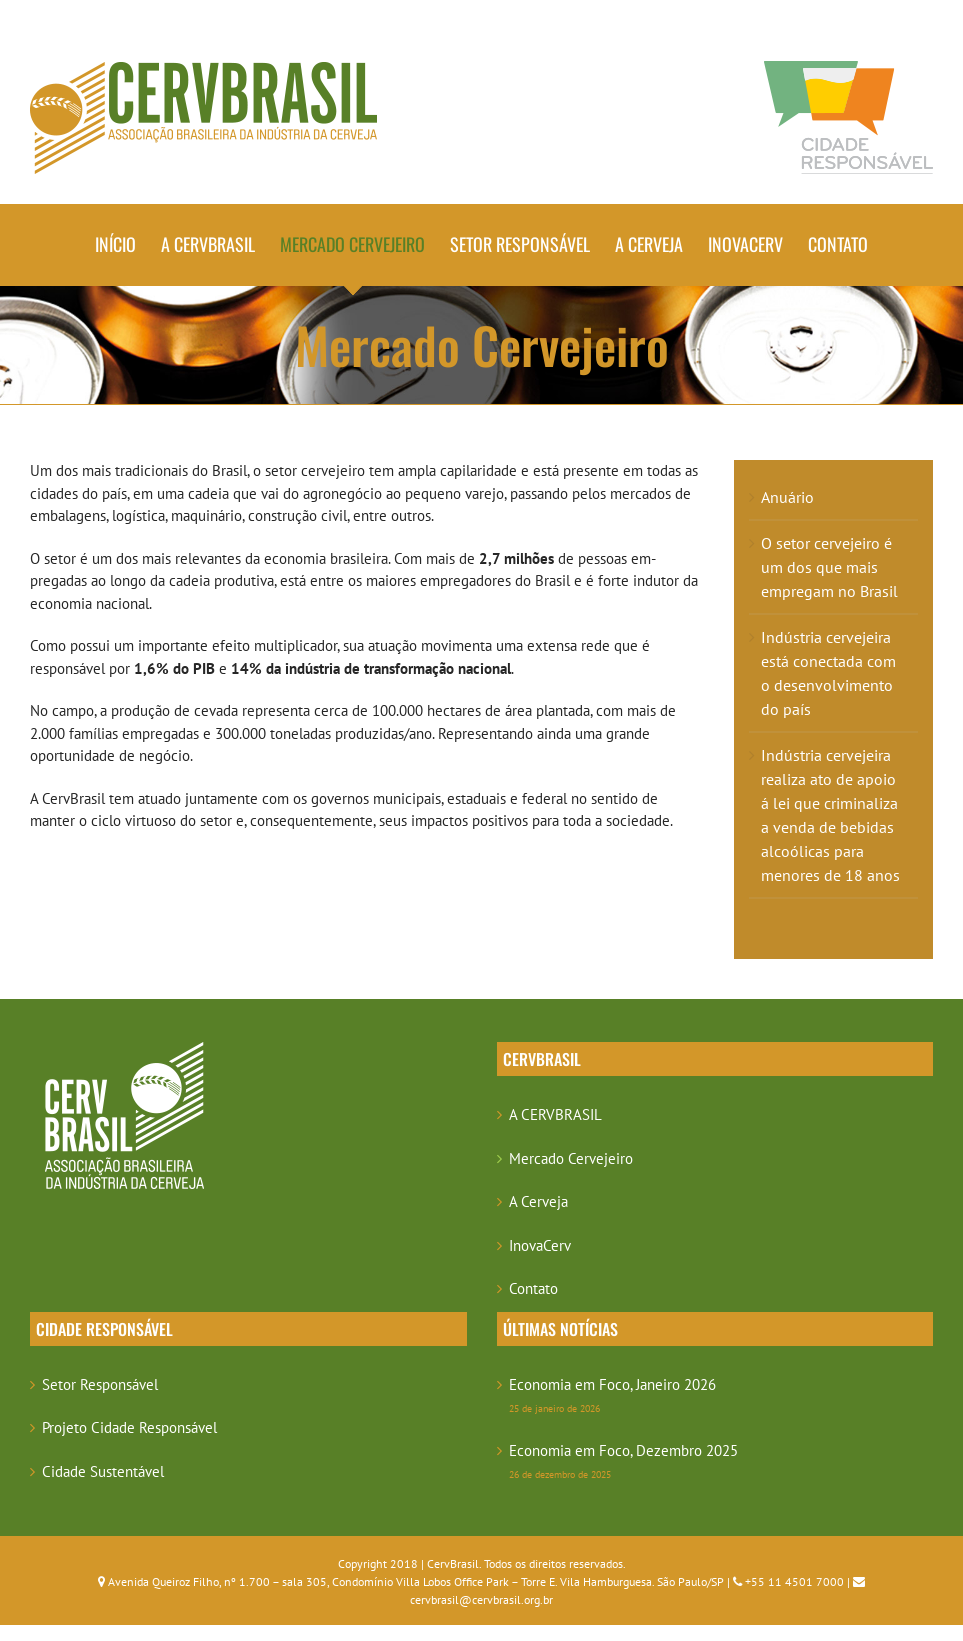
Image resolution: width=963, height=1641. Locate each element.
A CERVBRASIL (555, 1114)
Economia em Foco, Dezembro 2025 (623, 1450)
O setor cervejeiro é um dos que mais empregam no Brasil (829, 567)
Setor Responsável (100, 1384)
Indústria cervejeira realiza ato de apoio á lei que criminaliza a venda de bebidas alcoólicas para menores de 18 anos (830, 815)
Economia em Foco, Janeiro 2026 (612, 1384)
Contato (533, 1288)
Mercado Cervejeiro (571, 1158)
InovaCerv (540, 1245)
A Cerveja (538, 1201)
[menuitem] (128, 244)
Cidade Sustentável (103, 1471)
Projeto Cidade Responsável (129, 1427)
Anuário (787, 497)
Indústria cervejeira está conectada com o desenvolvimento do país (828, 673)
